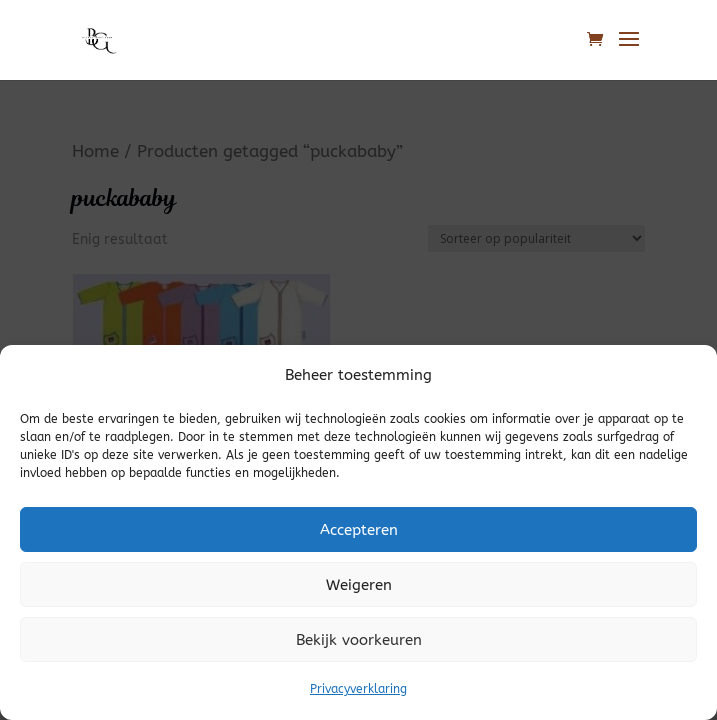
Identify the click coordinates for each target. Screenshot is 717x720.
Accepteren (359, 530)
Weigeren (359, 585)
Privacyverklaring (358, 689)
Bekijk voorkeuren (359, 640)
